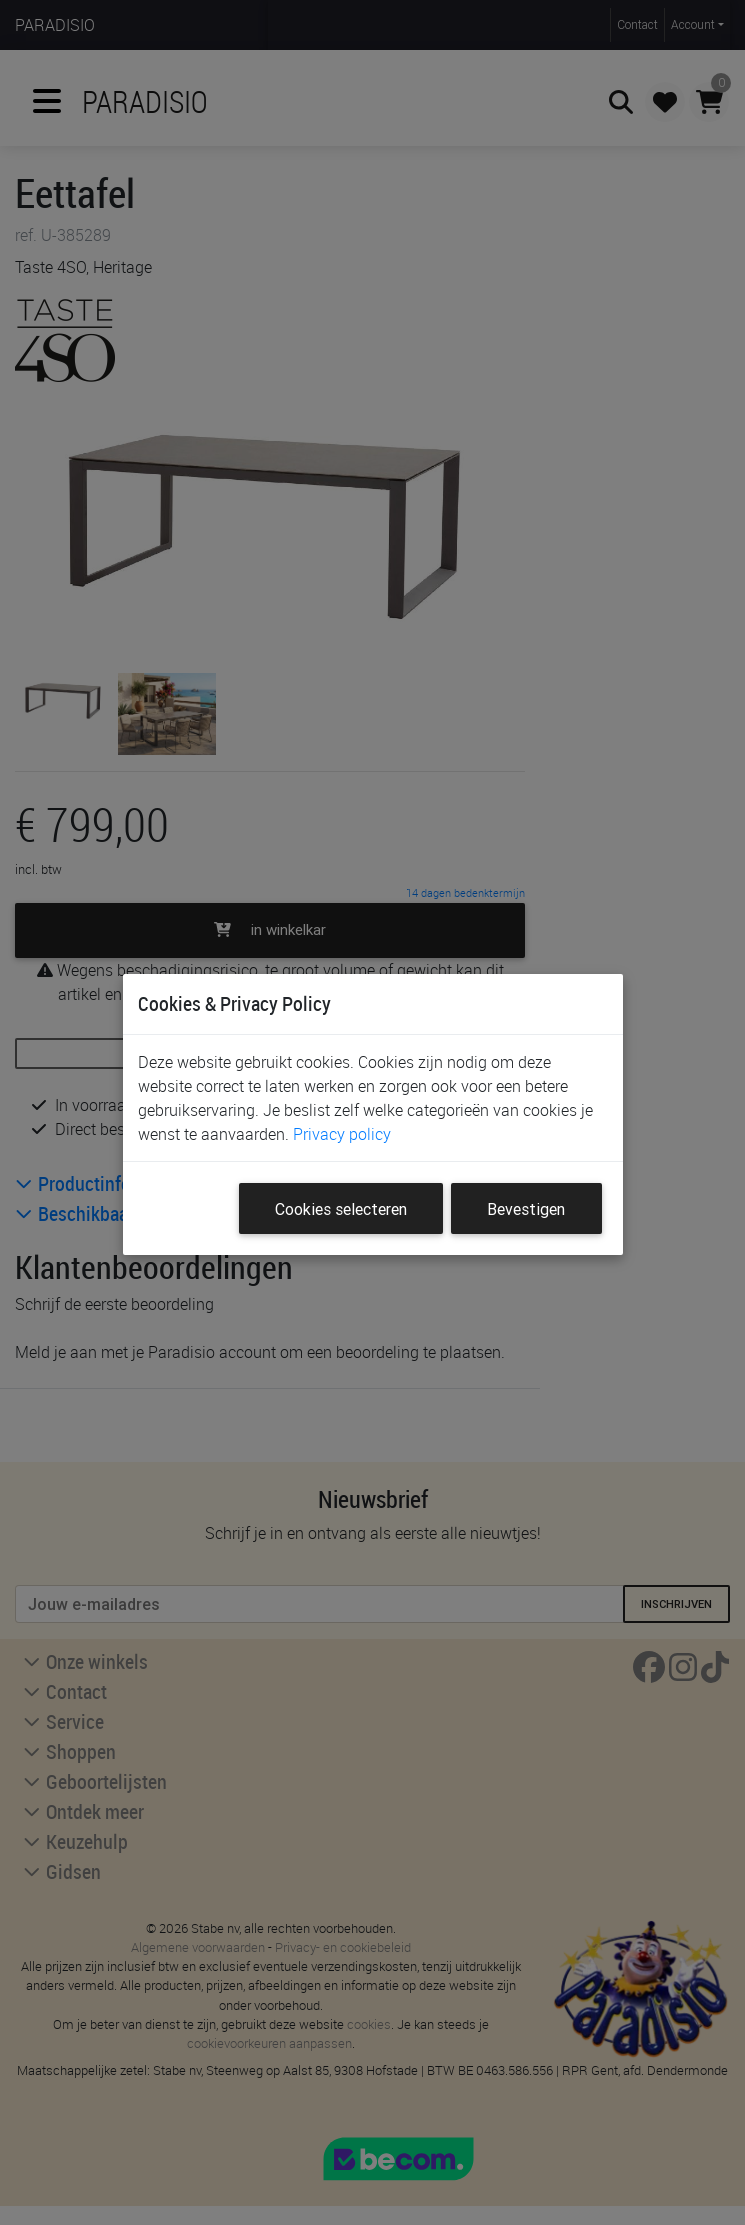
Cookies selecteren (341, 1209)
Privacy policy (342, 1134)
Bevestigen (526, 1209)
